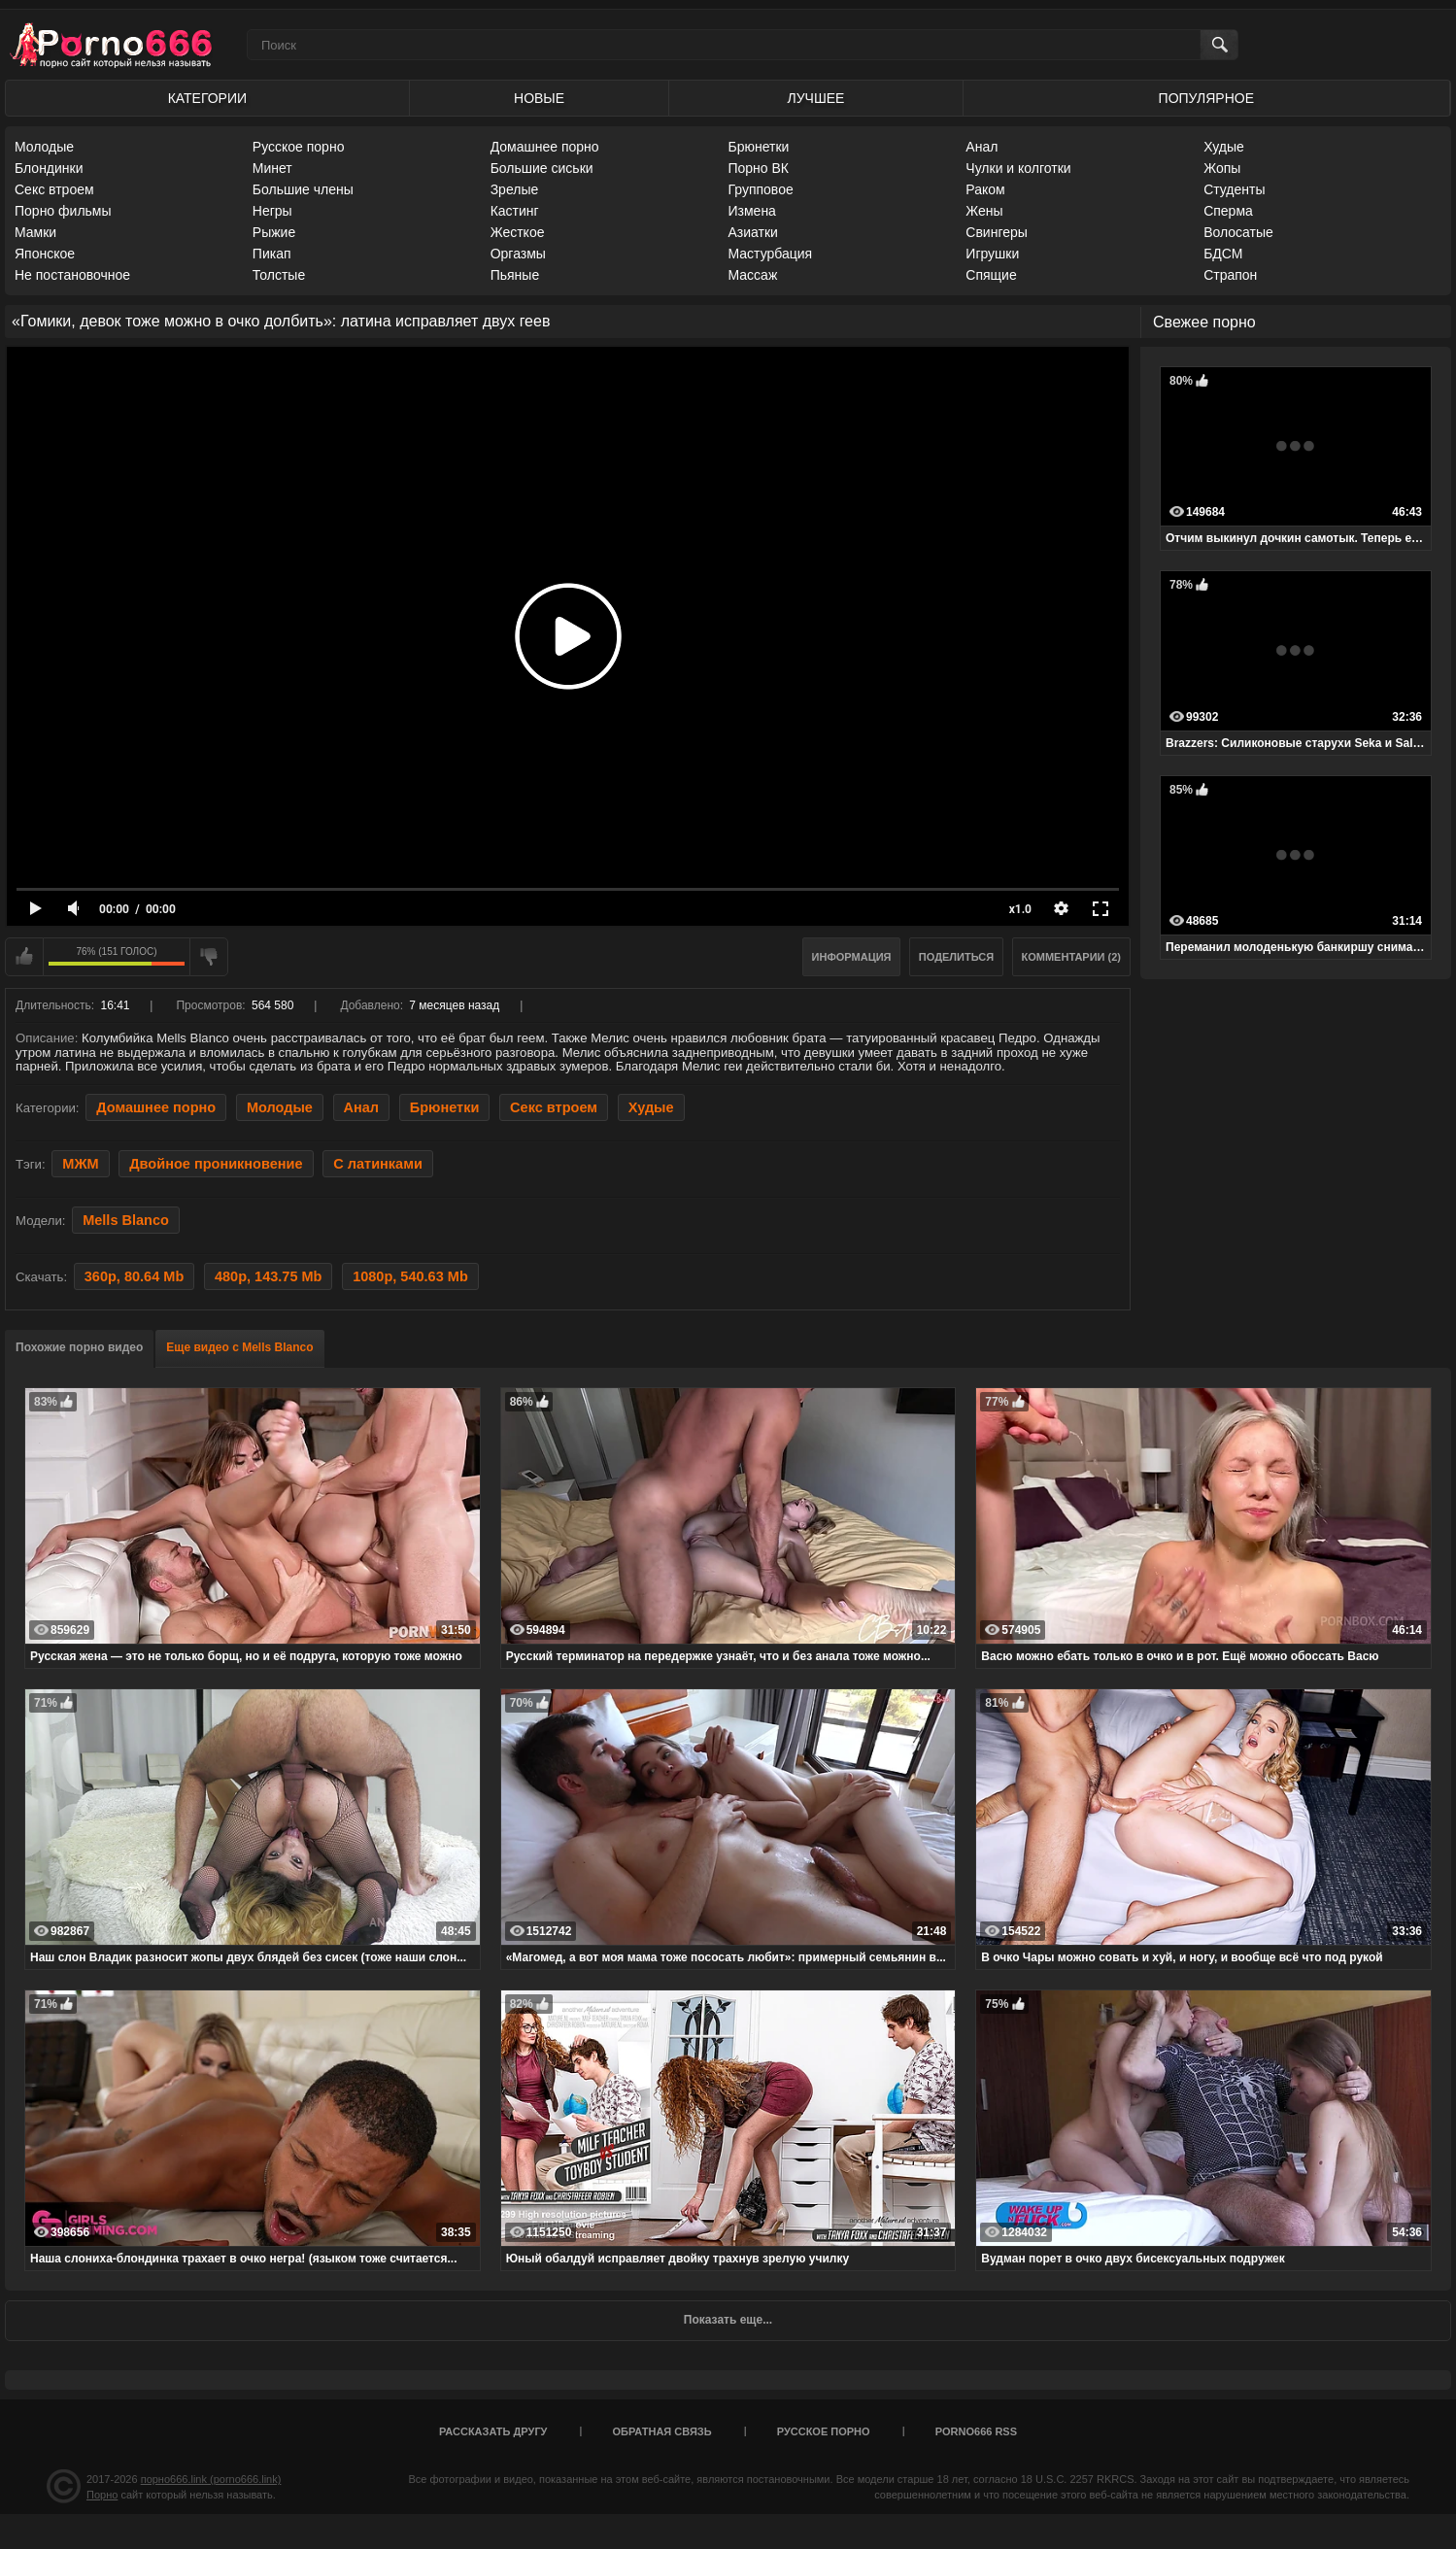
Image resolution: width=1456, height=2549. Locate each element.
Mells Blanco (126, 1220)
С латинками (378, 1164)
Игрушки (992, 253)
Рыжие (274, 232)
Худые (1223, 146)
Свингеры (996, 232)
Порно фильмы (63, 211)
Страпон (1230, 275)
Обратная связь (662, 2431)
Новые (539, 98)
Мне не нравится (208, 956)
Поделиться (956, 957)
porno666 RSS (976, 2431)
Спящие (990, 275)
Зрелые (515, 189)
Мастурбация (770, 253)
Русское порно (299, 146)
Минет (272, 168)
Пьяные (515, 275)
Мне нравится (24, 956)
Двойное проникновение (215, 1164)
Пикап (272, 253)
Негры (272, 211)
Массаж (752, 275)
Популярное (1206, 98)
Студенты (1234, 189)
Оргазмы (518, 253)
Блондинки (49, 168)
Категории (207, 98)
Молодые (44, 146)
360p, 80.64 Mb (134, 1276)
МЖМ (80, 1164)
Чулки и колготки (1017, 168)
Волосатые (1238, 232)
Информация (852, 957)
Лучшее (816, 98)
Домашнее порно (545, 146)
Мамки (35, 232)
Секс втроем (54, 189)
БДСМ (1222, 253)
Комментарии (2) (1072, 957)
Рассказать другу (493, 2431)
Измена (751, 211)
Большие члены (303, 189)
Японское (45, 253)
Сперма (1228, 211)
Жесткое (518, 232)
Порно (102, 2494)
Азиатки (752, 232)
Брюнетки (758, 146)
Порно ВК (758, 168)
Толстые (279, 275)
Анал (981, 146)
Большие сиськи (542, 168)
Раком (984, 189)
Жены (983, 211)
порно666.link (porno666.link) (211, 2479)
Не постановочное (72, 275)
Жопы (1221, 168)
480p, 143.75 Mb (268, 1276)
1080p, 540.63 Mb (410, 1276)
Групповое (760, 189)
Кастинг (515, 211)
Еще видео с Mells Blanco (239, 1347)
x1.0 (1020, 909)
